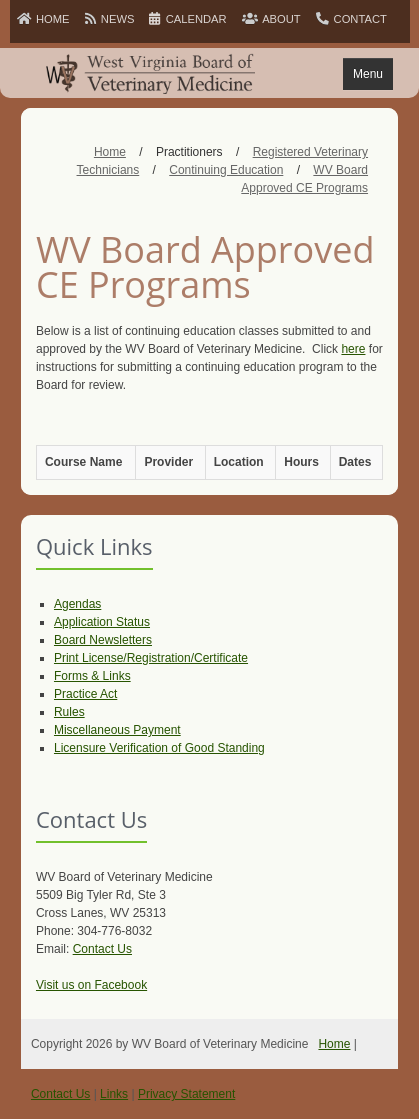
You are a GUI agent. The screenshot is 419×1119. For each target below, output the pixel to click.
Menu (368, 74)
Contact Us (102, 949)
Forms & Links (92, 676)
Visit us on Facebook (91, 985)
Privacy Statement (186, 1094)
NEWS (110, 19)
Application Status (102, 622)
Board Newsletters (103, 640)
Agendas (77, 604)
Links (114, 1094)
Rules (69, 712)
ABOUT (271, 19)
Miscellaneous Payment (117, 730)
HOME (43, 19)
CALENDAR (187, 19)
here (353, 349)
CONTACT (351, 19)
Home (334, 1044)
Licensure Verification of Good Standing (159, 748)
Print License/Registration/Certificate (151, 658)
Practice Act (85, 694)
